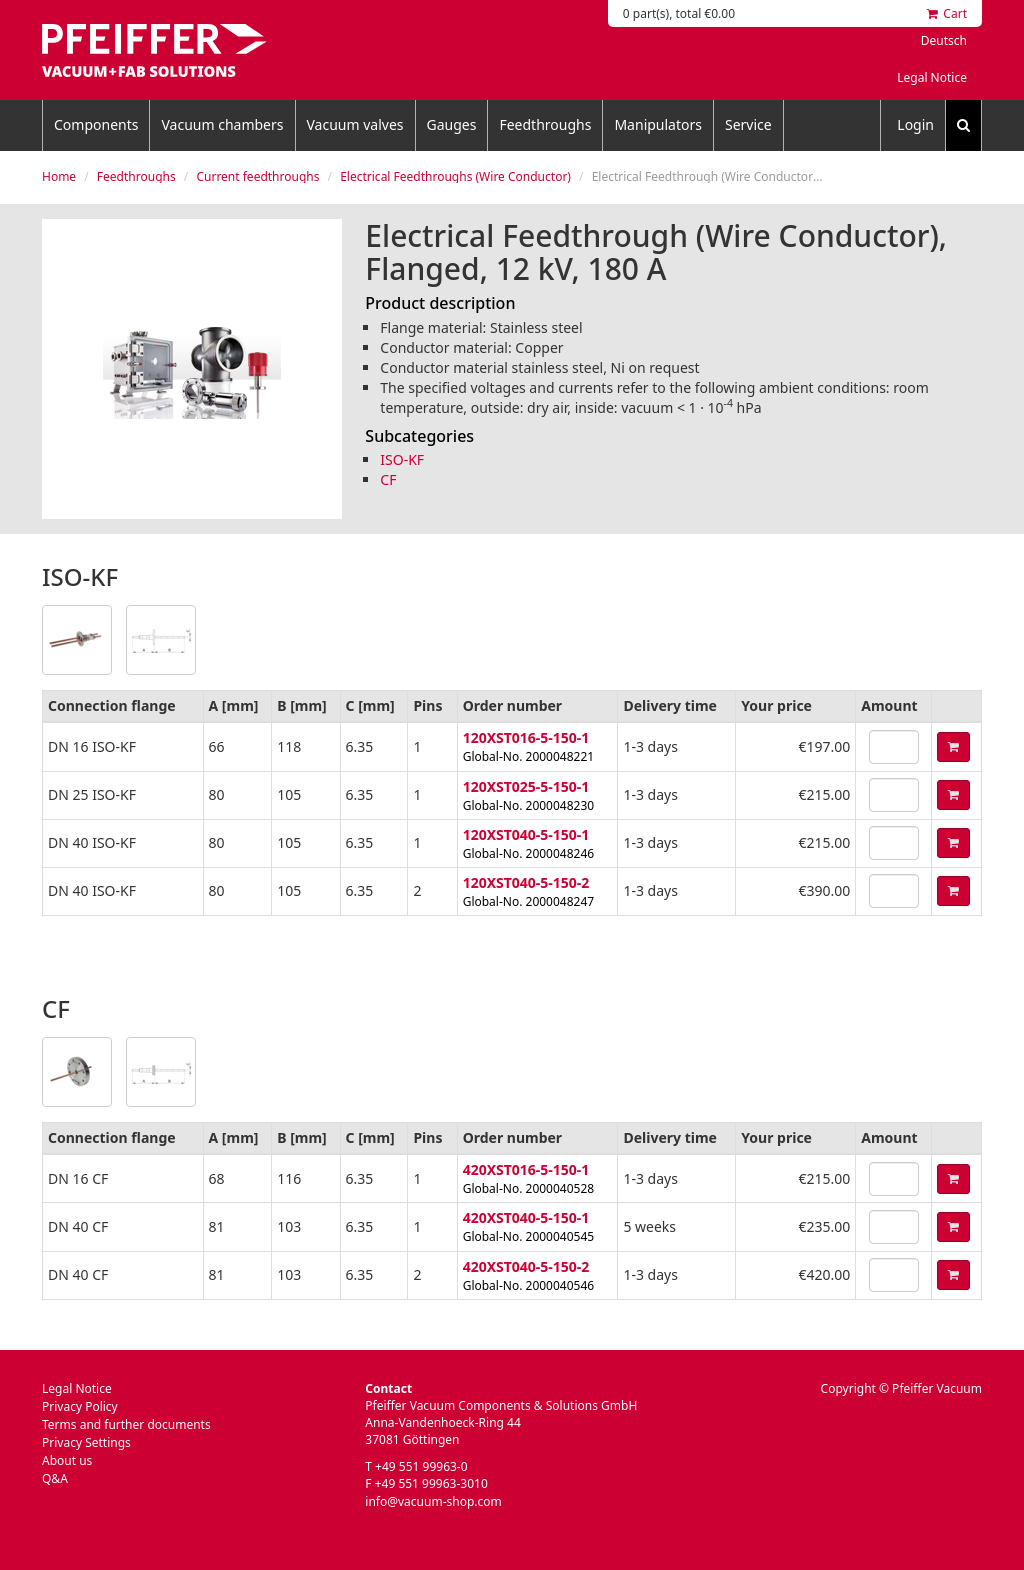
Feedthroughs (545, 124)
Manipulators (658, 124)
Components (96, 124)
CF (388, 479)
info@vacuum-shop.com (433, 1501)
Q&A (55, 1478)
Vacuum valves (355, 124)
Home (59, 176)
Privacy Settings (86, 1442)
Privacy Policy (80, 1406)
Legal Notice (932, 77)
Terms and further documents (126, 1424)
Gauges (452, 124)
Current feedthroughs (257, 176)
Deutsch (944, 40)
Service (748, 124)
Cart (947, 13)
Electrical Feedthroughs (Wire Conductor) (455, 176)
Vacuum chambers (222, 124)
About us (67, 1460)
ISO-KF (402, 459)
